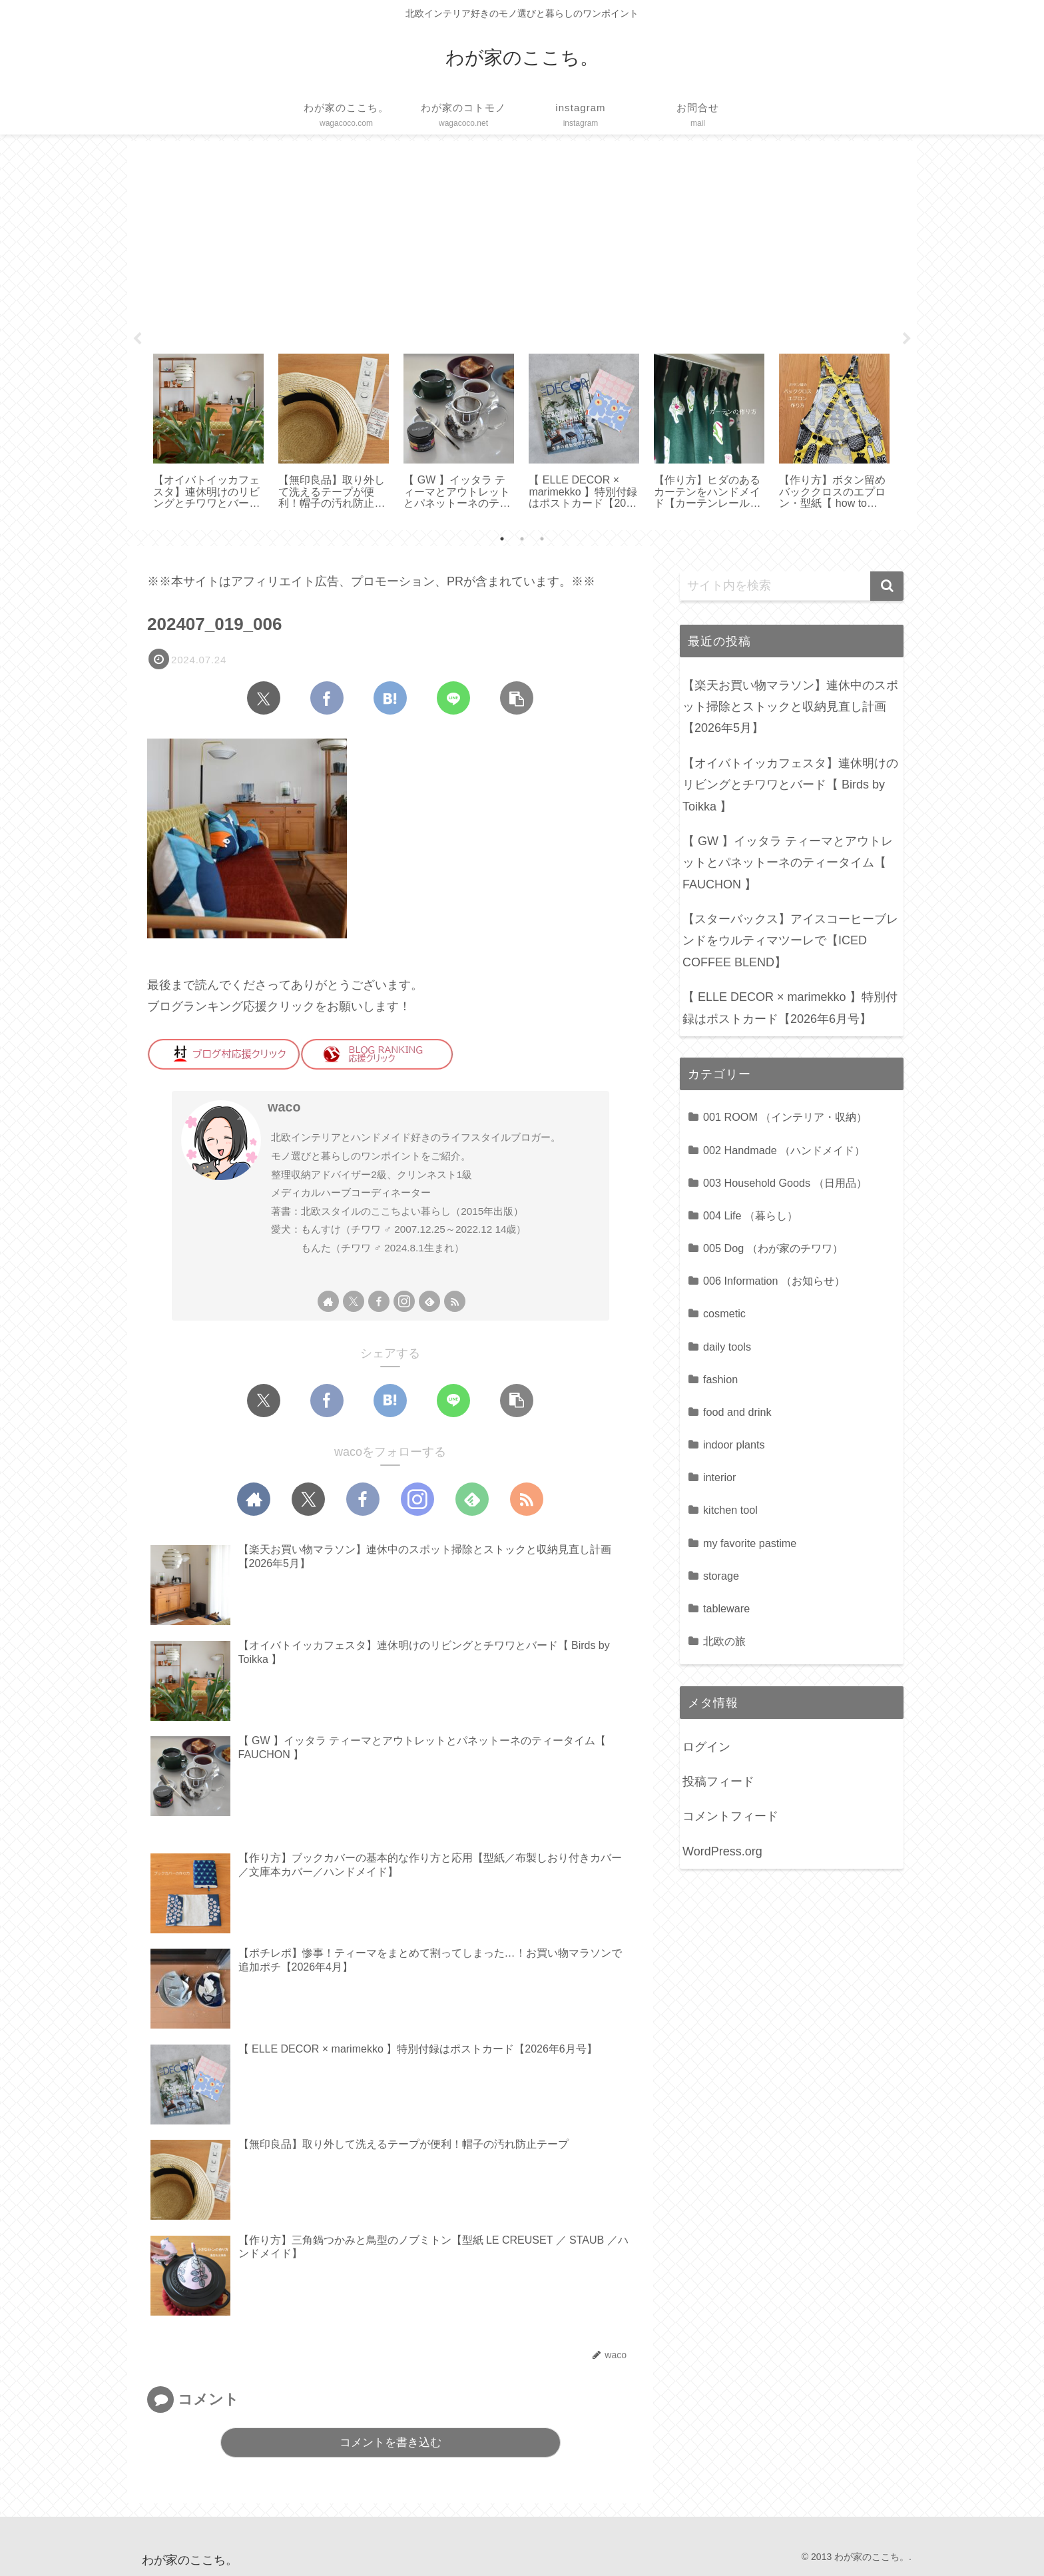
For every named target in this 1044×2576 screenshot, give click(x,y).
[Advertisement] (522, 242)
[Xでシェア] (263, 698)
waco (284, 1107)
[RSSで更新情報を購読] (454, 1301)
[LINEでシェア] (453, 698)
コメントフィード (730, 1816)
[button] (516, 698)
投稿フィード (718, 1781)
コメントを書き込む (390, 2442)
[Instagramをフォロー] (404, 1301)
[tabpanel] (208, 433)
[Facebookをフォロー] (379, 1301)
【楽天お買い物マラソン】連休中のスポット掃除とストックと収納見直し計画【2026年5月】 (790, 707)
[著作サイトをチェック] (328, 1301)
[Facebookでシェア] (327, 698)
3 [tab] (542, 538)
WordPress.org (722, 1851)
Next (907, 339)
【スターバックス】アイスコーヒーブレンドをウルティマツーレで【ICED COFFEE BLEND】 (790, 940)
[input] (792, 586)
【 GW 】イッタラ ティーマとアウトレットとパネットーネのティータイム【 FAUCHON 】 (787, 862)
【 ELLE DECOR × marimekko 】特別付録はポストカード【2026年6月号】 (790, 1007)
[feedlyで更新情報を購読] (429, 1301)
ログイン (706, 1747)
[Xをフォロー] (353, 1301)
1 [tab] (502, 538)
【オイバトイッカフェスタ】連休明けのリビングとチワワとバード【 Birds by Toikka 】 (790, 785)
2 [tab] (522, 538)
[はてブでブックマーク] (390, 698)
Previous (137, 339)
